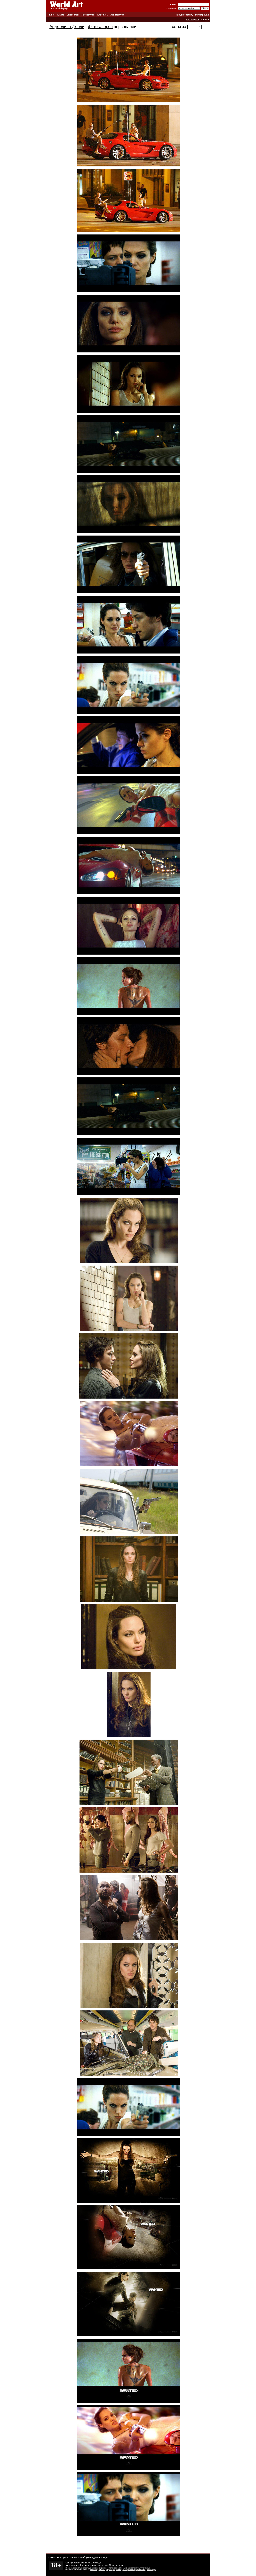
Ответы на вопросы (58, 2557)
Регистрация (202, 15)
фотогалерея (100, 26)
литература (132, 2570)
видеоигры (110, 2570)
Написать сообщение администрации (89, 2557)
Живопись (102, 15)
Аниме (60, 15)
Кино (52, 15)
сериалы (102, 2570)
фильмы (93, 2570)
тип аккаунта (192, 19)
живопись (141, 2570)
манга (124, 2570)
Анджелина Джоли (66, 26)
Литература (88, 15)
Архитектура (117, 15)
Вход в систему (184, 15)
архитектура (151, 2570)
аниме (118, 2570)
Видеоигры (73, 15)
